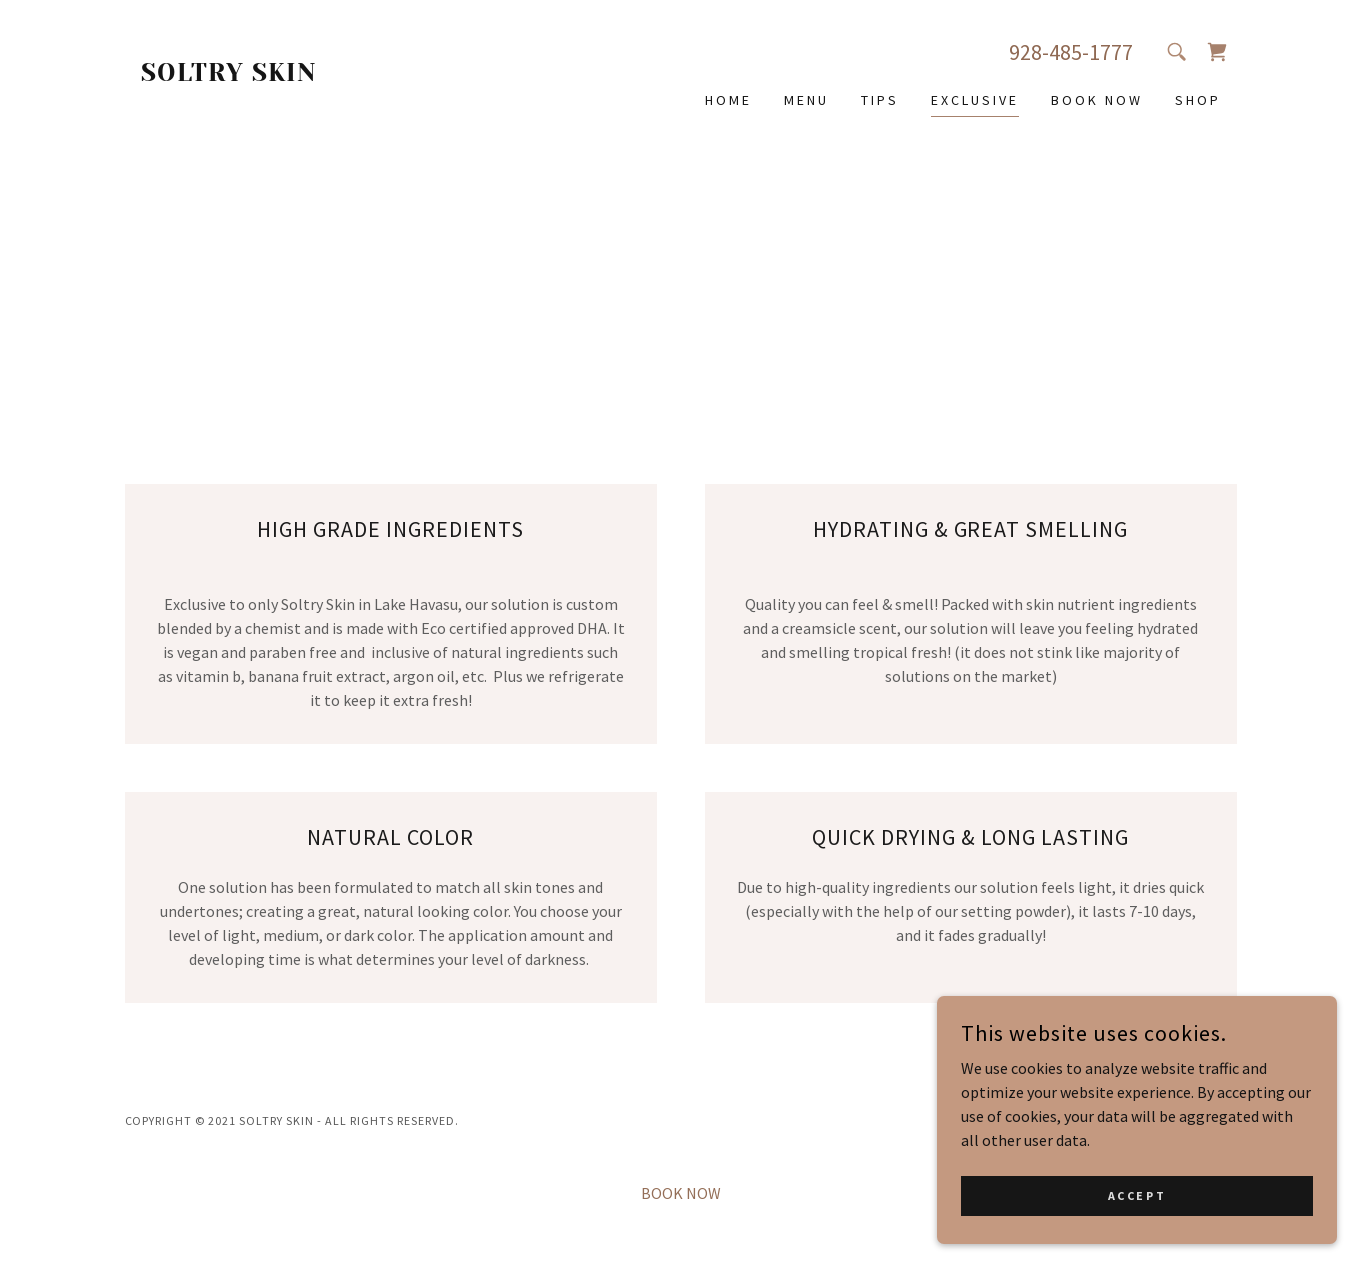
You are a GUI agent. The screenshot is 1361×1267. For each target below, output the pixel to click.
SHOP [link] (1198, 100)
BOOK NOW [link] (1097, 100)
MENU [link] (806, 100)
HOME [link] (728, 100)
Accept (1137, 1236)
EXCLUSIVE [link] (975, 100)
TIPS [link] (880, 100)
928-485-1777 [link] (1071, 52)
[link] (264, 75)
